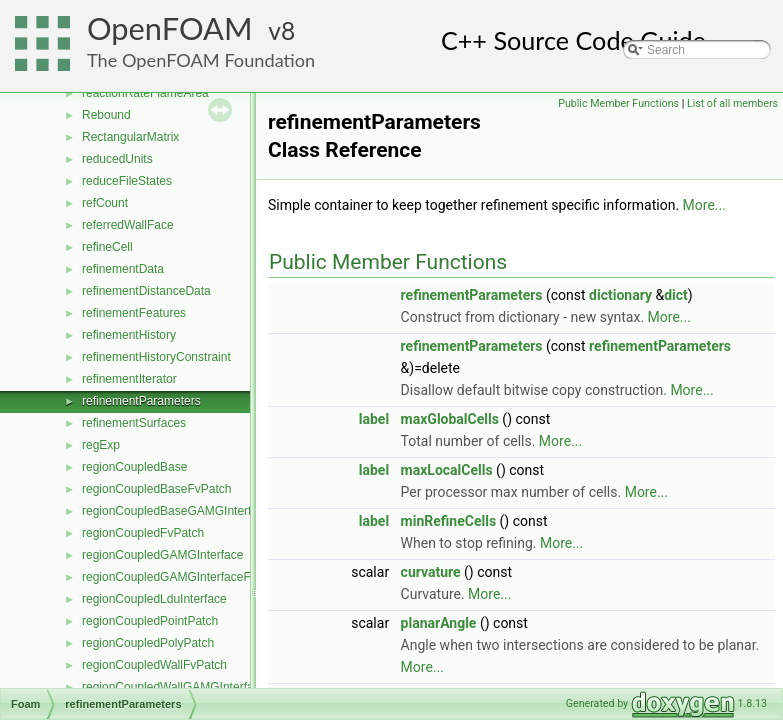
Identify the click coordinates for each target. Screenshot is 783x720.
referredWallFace (128, 225)
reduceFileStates (127, 181)
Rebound (106, 115)
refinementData (123, 269)
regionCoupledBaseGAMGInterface (176, 511)
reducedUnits (117, 159)
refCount (105, 203)
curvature (431, 572)
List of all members (732, 103)
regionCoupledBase (134, 467)
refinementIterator (129, 379)
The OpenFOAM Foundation (201, 60)
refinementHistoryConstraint (156, 357)
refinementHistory (129, 335)
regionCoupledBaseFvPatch (156, 489)
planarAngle (439, 623)
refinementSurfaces (134, 423)
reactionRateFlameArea (145, 93)
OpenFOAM (170, 28)
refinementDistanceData (146, 291)
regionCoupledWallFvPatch (154, 665)
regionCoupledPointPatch (150, 621)
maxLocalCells (447, 470)
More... (704, 205)
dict (676, 295)
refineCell (107, 247)
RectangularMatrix (130, 137)
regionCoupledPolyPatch (148, 643)
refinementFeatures (134, 313)
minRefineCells (448, 521)
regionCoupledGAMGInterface (162, 555)
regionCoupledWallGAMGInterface (174, 687)
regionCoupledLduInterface (154, 599)
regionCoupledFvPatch (143, 533)
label (374, 419)
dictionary (620, 295)
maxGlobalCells (450, 419)
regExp (101, 445)
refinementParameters (141, 401)
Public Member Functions (618, 103)
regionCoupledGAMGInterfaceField (175, 577)
